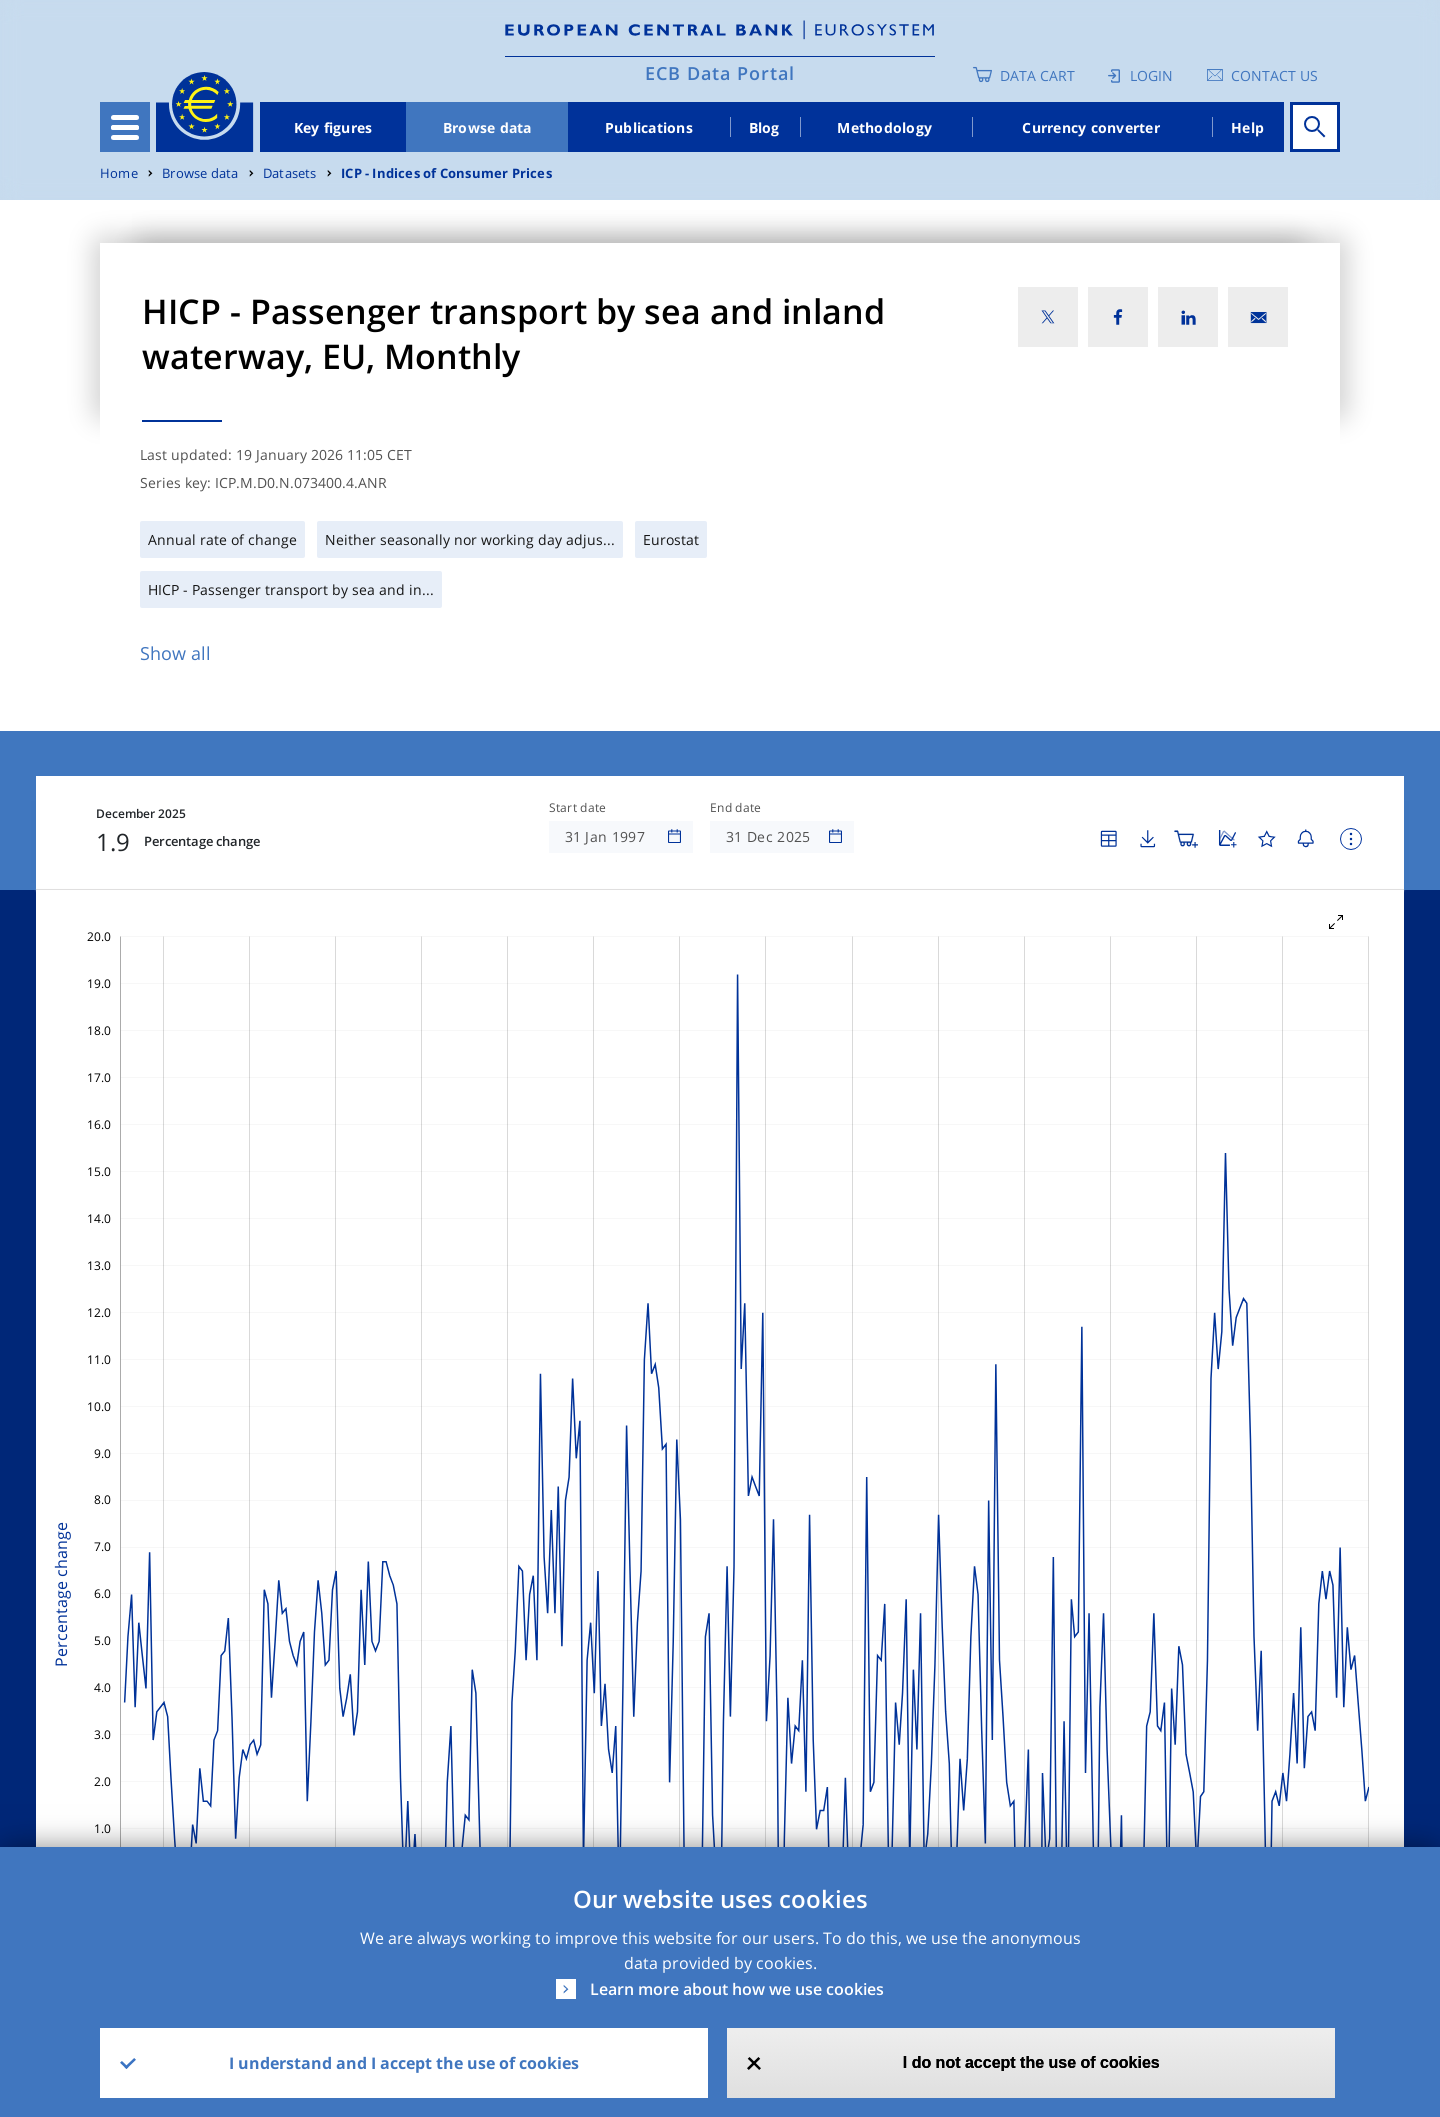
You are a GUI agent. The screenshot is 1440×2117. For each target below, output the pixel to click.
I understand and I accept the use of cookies (404, 2063)
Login (1151, 75)
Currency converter (1091, 127)
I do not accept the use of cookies (1031, 2062)
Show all (175, 653)
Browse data (487, 127)
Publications (649, 127)
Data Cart (1037, 75)
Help (1247, 127)
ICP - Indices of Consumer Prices (446, 173)
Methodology (884, 127)
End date (736, 808)
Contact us (1274, 75)
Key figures (333, 127)
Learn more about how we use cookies (737, 1989)
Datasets (290, 173)
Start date (578, 808)
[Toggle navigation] (125, 127)
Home (119, 173)
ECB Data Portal (720, 73)
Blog (764, 127)
